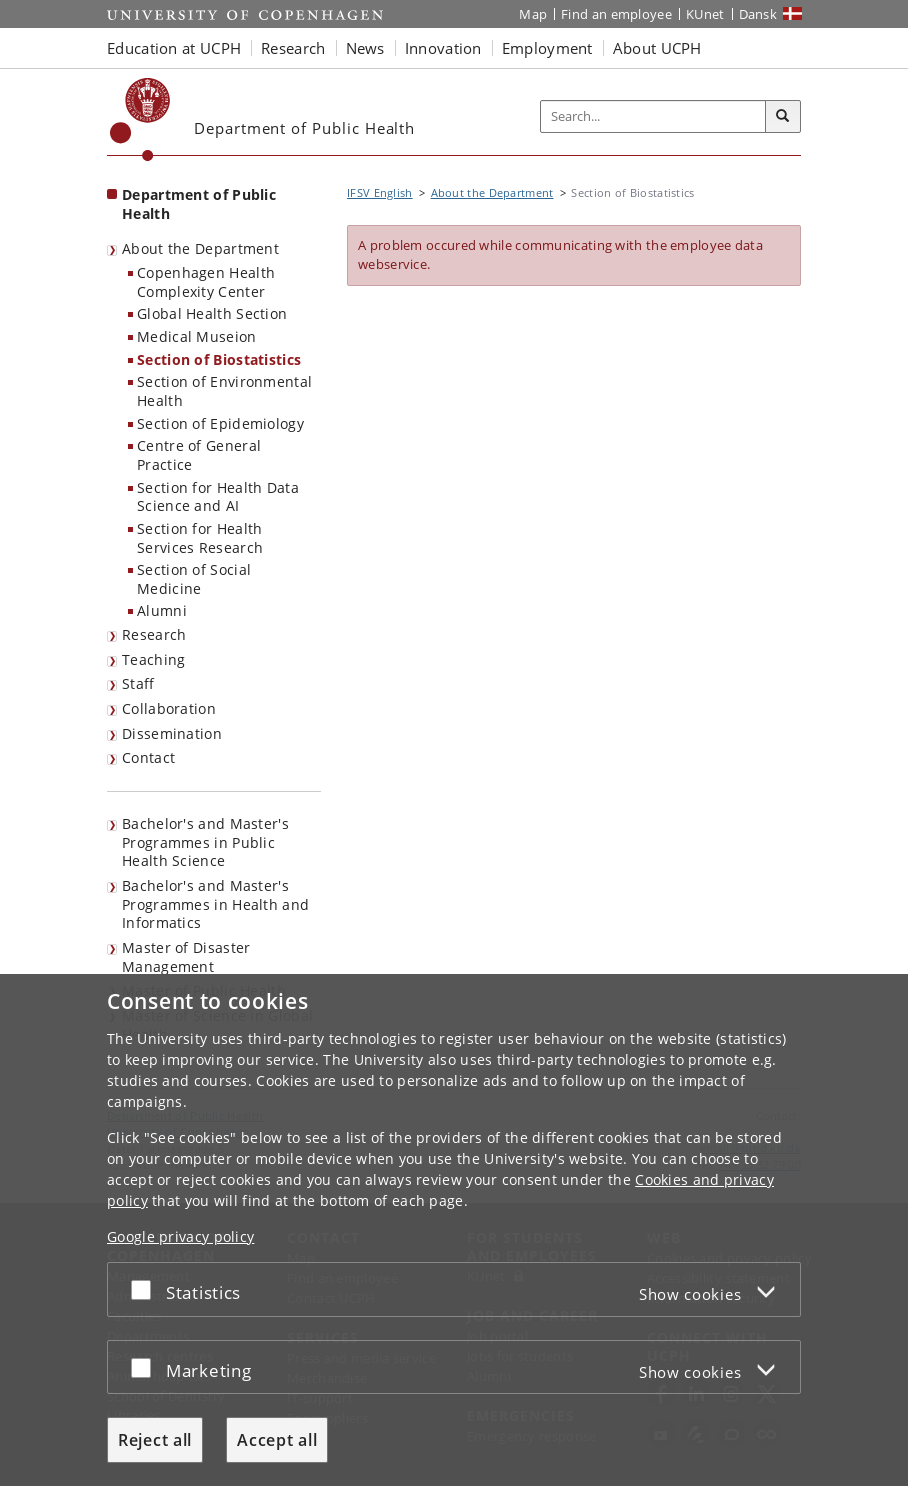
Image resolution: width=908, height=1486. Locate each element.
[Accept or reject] (146, 1289)
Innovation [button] (443, 48)
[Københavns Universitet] (140, 119)
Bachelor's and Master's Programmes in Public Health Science (205, 842)
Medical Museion (197, 336)
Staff (138, 683)
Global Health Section (212, 313)
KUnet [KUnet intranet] (705, 14)
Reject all (155, 1440)
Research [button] (293, 48)
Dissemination (172, 733)
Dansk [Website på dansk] (758, 14)
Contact (148, 757)
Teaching (153, 659)
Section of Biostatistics (219, 359)
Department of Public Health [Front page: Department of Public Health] (199, 204)
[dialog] (454, 1230)
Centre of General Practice (199, 455)
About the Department (200, 248)
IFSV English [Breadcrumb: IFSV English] (380, 192)
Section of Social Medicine (194, 579)
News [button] (365, 48)
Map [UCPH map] (533, 14)
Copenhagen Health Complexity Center (206, 282)
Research (154, 634)
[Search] (783, 117)
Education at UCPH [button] (174, 48)
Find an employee (616, 14)
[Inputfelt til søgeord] (653, 116)
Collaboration (169, 708)
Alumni (162, 610)
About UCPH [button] (657, 48)
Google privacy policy (180, 1236)
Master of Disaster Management (186, 957)
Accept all (277, 1440)
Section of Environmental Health (224, 391)
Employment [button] (547, 48)
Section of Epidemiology (220, 423)
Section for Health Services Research (200, 538)
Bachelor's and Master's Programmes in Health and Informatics (215, 904)
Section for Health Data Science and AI (218, 497)
